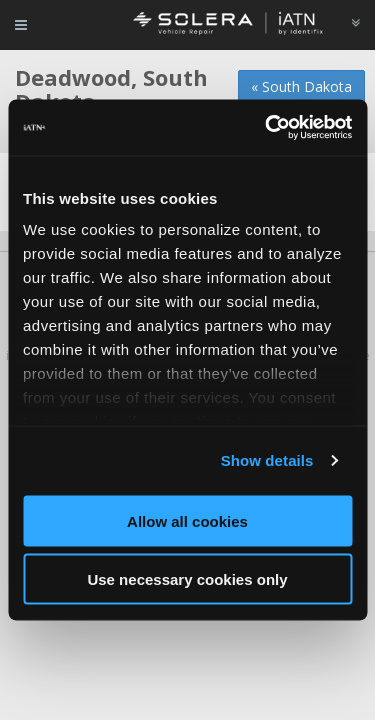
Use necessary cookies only (187, 579)
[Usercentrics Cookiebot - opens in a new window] (267, 128)
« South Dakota (301, 86)
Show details (267, 460)
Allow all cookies (187, 520)
